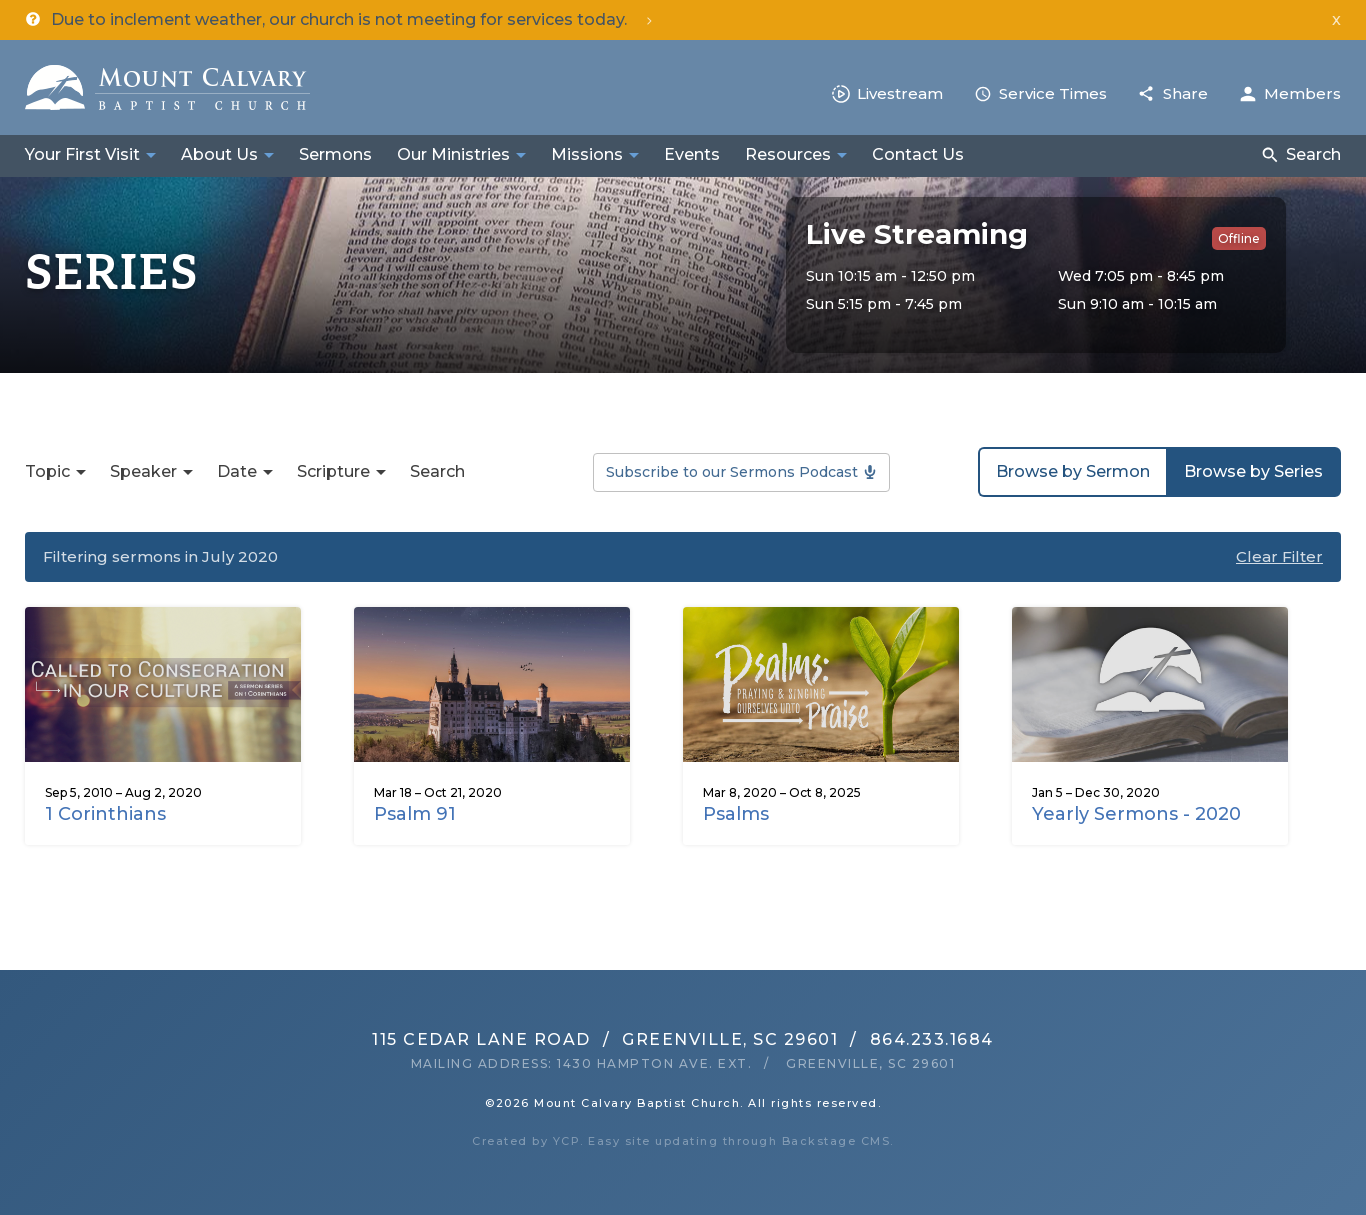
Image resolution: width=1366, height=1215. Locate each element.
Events (692, 154)
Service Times (1053, 93)
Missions (587, 154)
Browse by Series (1253, 471)
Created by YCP (526, 1141)
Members (1302, 93)
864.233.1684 (932, 1039)
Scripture (333, 471)
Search (1313, 154)
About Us (219, 154)
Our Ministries (453, 154)
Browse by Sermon (1073, 471)
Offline (1239, 238)
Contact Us (918, 154)
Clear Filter (1279, 556)
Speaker (143, 471)
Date (237, 471)
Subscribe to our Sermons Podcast (732, 472)
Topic (47, 471)
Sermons (335, 154)
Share (1185, 93)
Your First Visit (82, 154)
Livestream (900, 93)
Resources (788, 154)
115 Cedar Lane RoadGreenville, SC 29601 (605, 1039)
